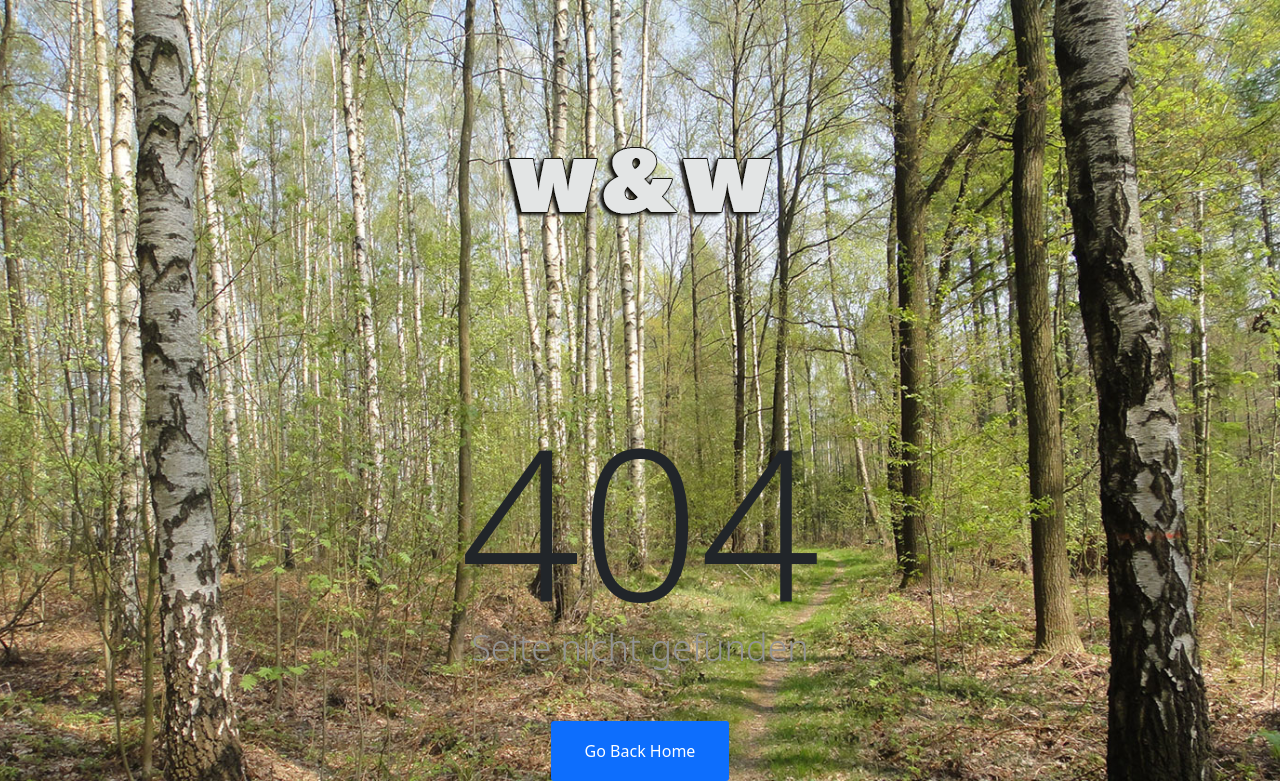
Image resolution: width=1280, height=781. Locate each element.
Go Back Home (640, 751)
